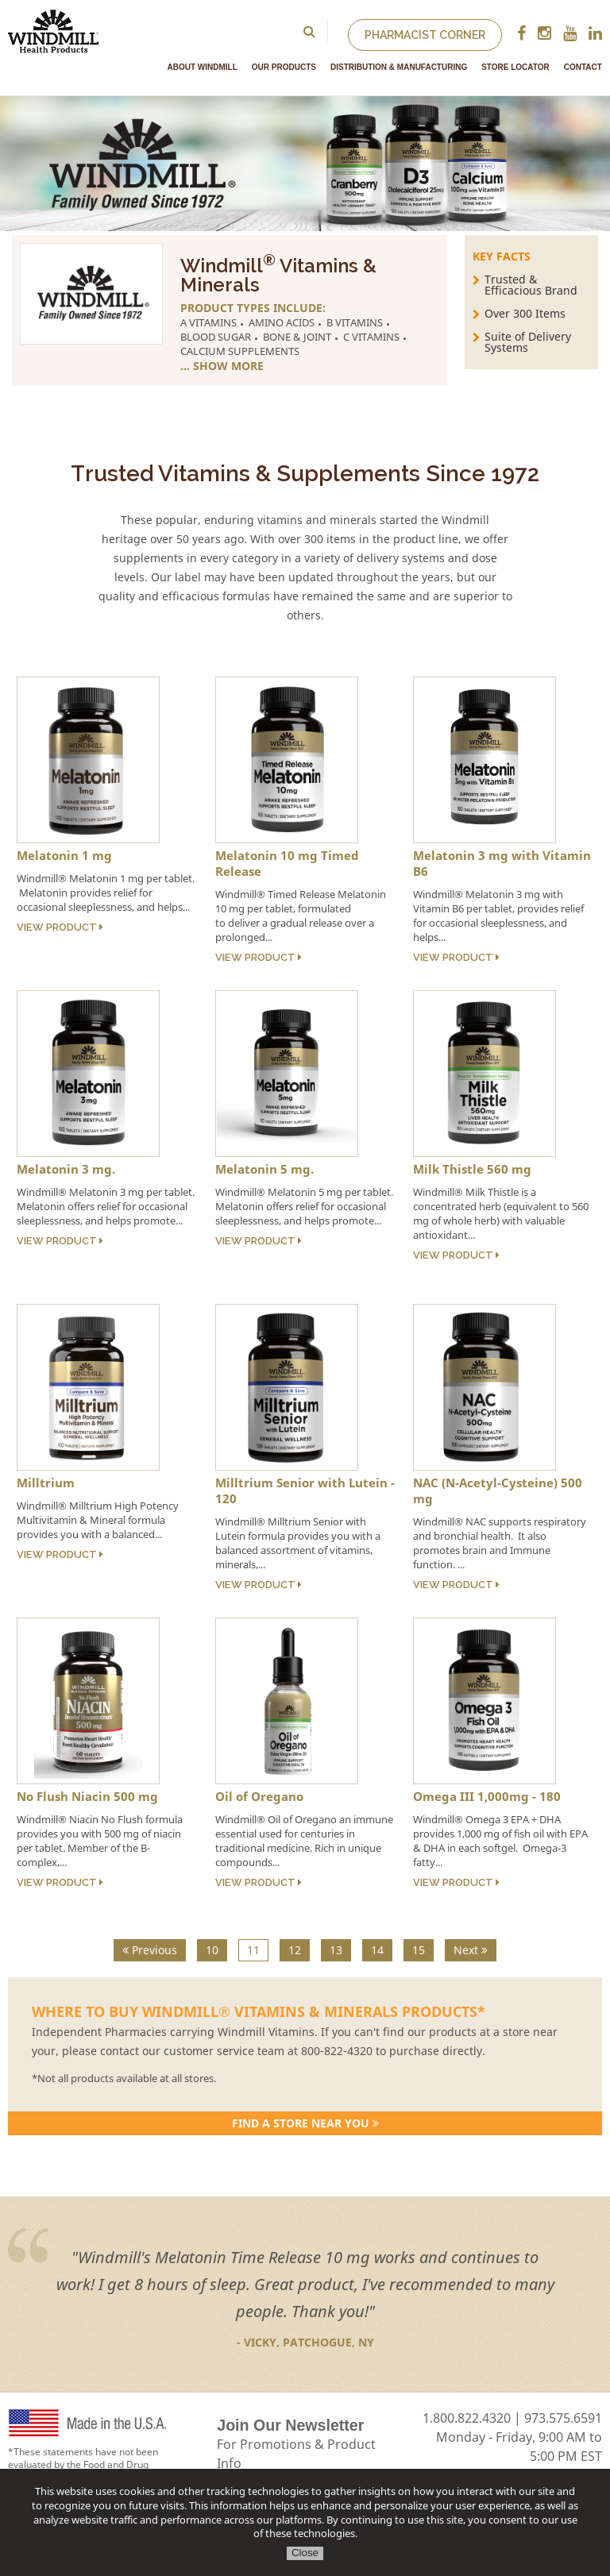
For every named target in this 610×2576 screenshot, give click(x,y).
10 (212, 1949)
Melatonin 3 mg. (66, 1169)
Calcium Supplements (239, 351)
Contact (583, 67)
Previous (149, 1949)
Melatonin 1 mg (64, 855)
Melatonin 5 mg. (264, 1169)
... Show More (222, 366)
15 (418, 1949)
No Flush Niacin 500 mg (87, 1796)
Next (471, 1949)
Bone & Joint (297, 337)
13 (336, 1949)
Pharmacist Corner (425, 35)
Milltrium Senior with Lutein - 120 (305, 1490)
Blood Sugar (215, 337)
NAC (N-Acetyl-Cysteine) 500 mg (497, 1490)
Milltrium (46, 1482)
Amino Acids (282, 322)
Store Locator (515, 67)
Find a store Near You (305, 2123)
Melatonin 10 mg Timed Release (287, 863)
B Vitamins (354, 322)
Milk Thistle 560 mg (472, 1169)
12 (294, 1949)
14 (377, 1949)
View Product (60, 927)
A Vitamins (208, 322)
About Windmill (202, 67)
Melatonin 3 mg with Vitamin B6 (502, 863)
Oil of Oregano (259, 1796)
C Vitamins (371, 337)
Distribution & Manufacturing (398, 67)
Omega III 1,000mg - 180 (487, 1796)
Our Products (284, 67)
